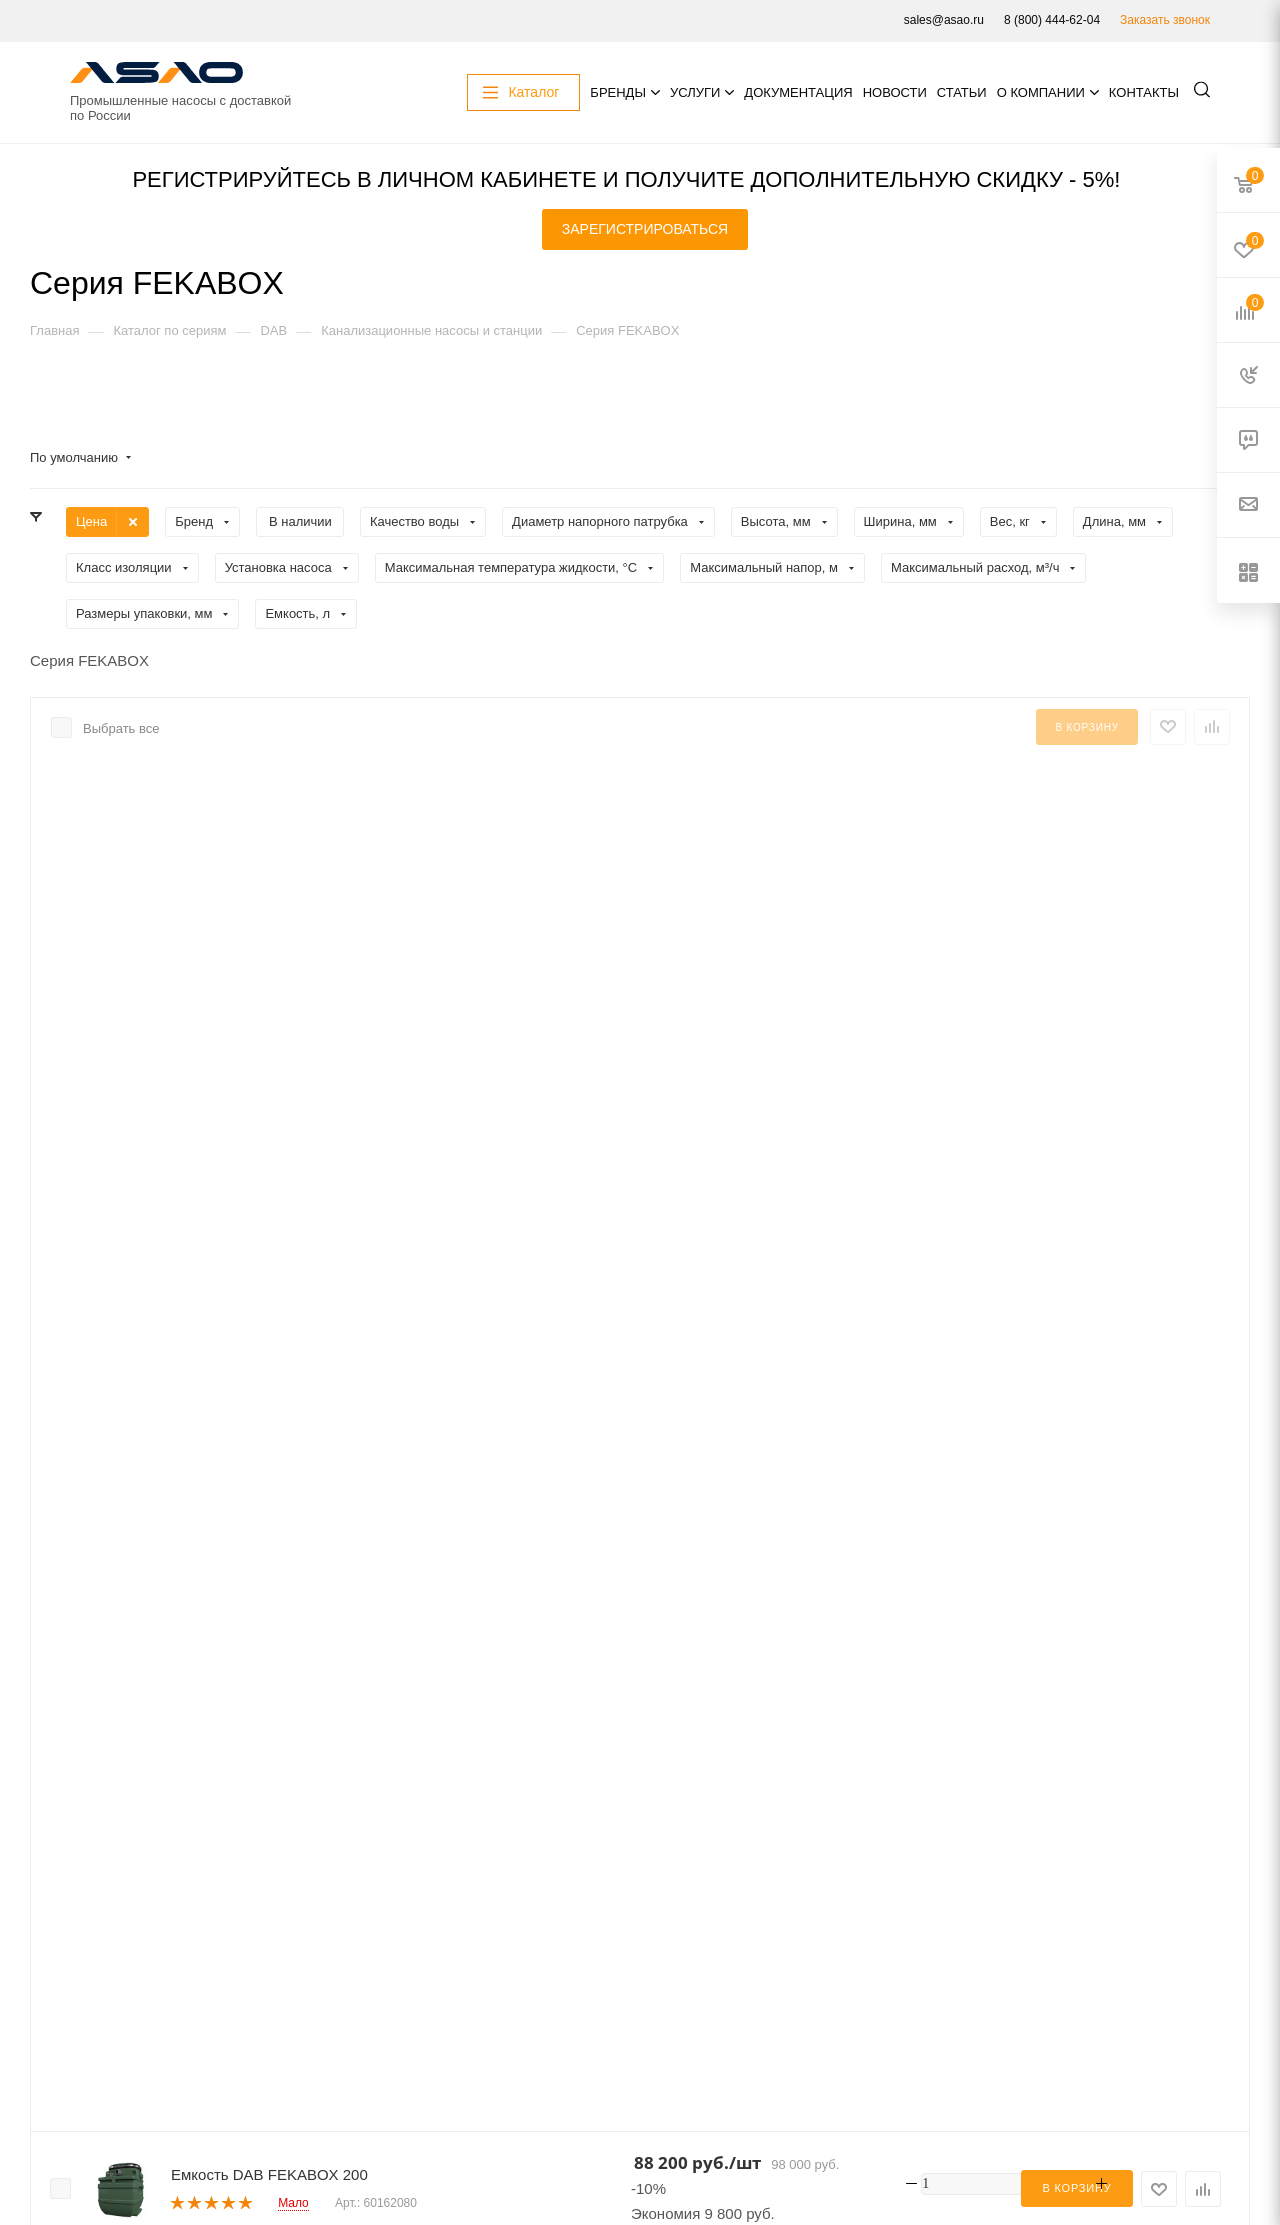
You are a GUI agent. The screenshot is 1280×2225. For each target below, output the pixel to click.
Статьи (962, 92)
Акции (210, 2066)
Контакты (1144, 92)
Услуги (695, 92)
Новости (895, 92)
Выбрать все (121, 728)
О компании (1041, 92)
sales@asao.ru (944, 20)
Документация (798, 92)
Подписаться (129, 2047)
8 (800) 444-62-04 (1052, 20)
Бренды (618, 92)
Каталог (216, 2041)
